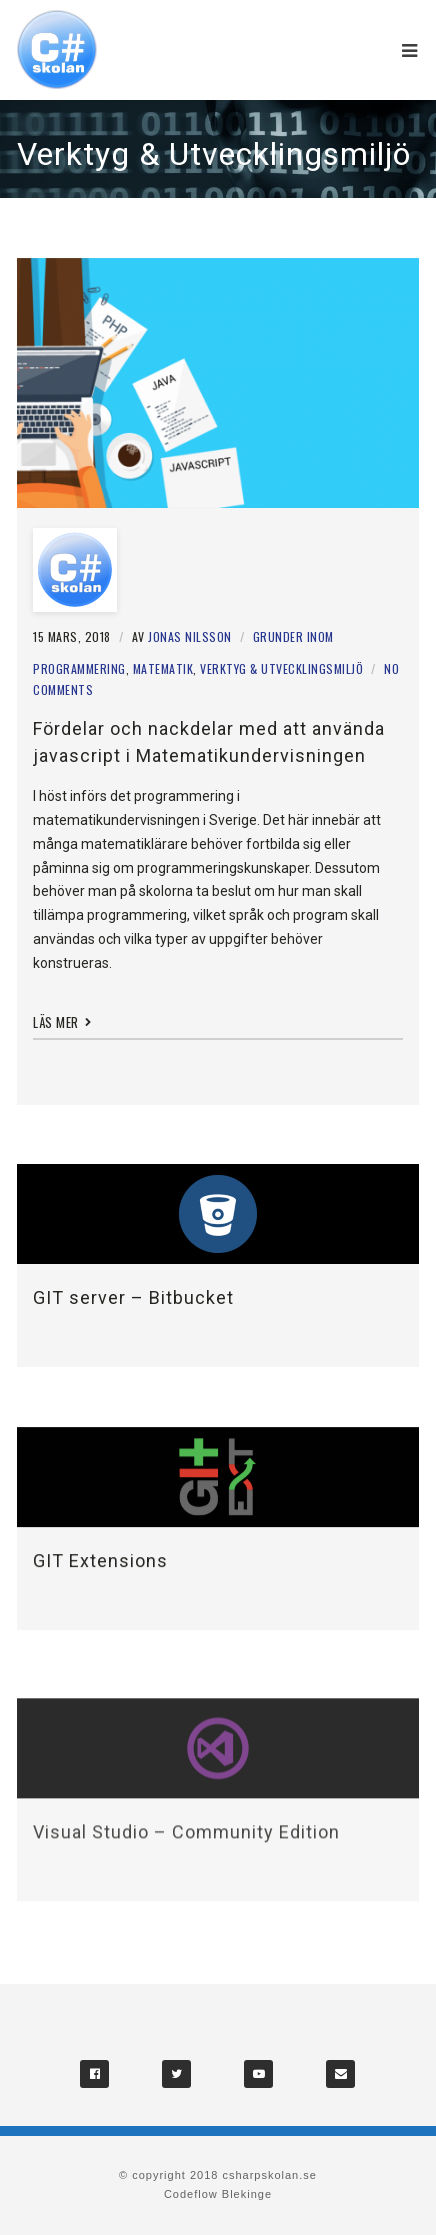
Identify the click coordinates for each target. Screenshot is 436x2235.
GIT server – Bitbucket (133, 1297)
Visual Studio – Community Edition (186, 1842)
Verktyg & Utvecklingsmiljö (281, 668)
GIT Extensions (100, 1562)
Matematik (163, 668)
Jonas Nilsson (190, 636)
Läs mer (62, 1022)
